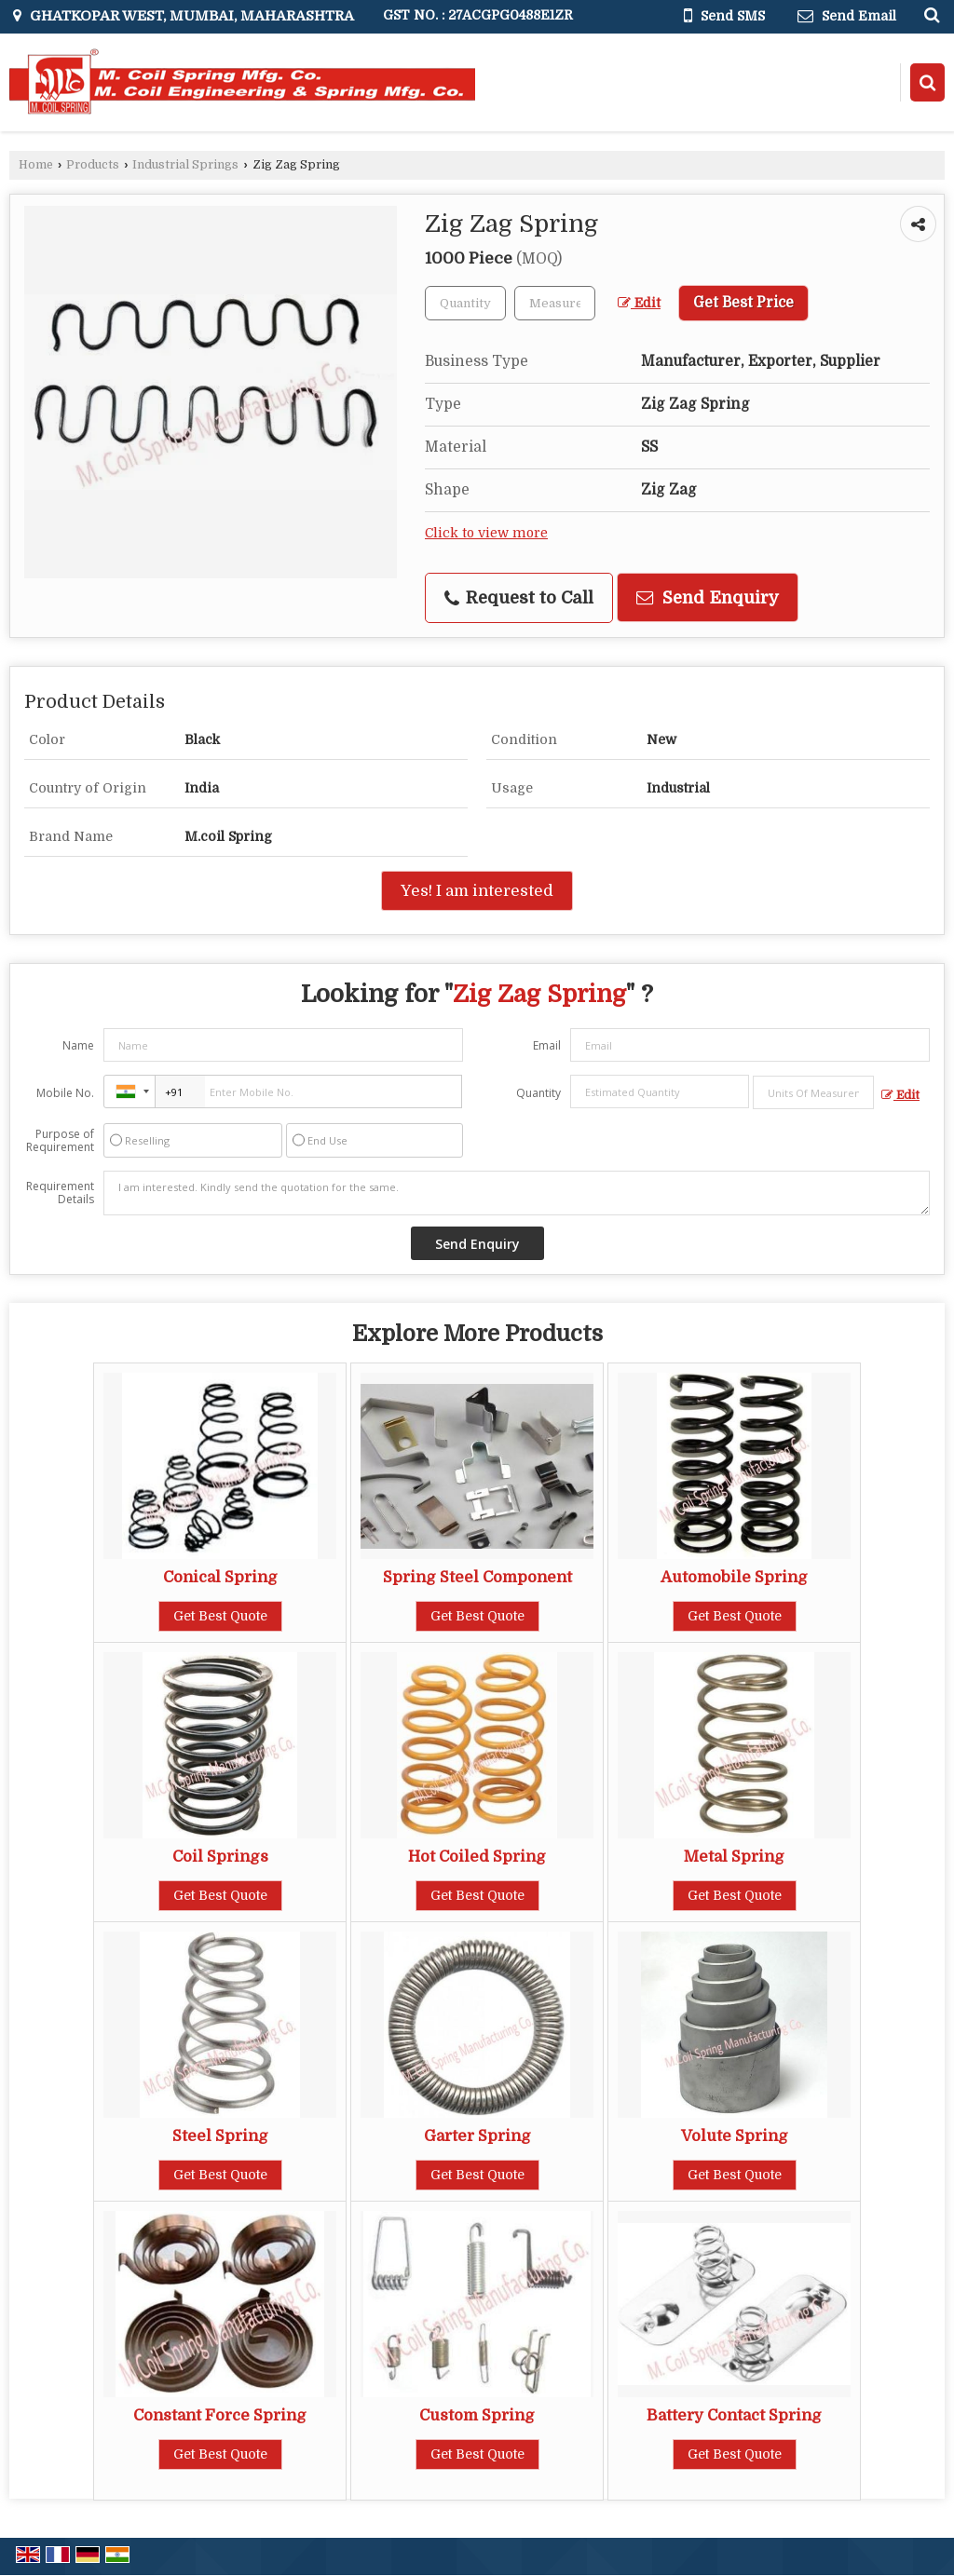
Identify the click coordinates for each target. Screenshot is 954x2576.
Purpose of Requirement (60, 1141)
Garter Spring (477, 2136)
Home (36, 164)
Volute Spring (734, 2136)
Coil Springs (220, 1856)
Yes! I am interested (477, 891)
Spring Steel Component (477, 1577)
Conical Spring (220, 1577)
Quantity (538, 1093)
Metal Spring (734, 1856)
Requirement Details (60, 1193)
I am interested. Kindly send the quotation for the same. (516, 1193)
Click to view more (486, 533)
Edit (639, 303)
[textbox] (554, 303)
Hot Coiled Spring (477, 1856)
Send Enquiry (707, 597)
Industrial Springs (185, 164)
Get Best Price (743, 302)
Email (547, 1045)
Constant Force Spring (220, 2415)
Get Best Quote (220, 1615)
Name (78, 1045)
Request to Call (518, 598)
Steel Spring (220, 2136)
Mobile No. (65, 1093)
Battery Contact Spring (734, 2415)
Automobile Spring (734, 1577)
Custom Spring (477, 2415)
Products (92, 164)
